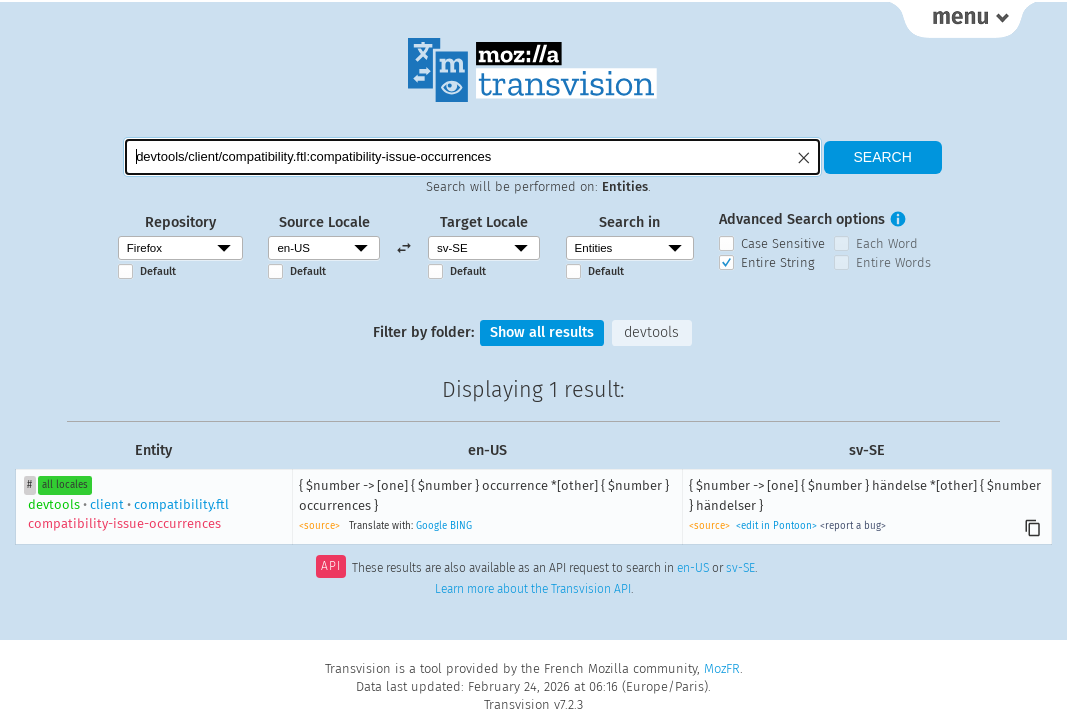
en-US (693, 568)
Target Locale (484, 222)
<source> (319, 526)
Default (158, 271)
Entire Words (893, 262)
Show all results (542, 332)
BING (461, 526)
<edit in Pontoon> (776, 526)
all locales (65, 485)
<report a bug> (853, 526)
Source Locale (324, 222)
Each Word (887, 243)
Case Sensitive (783, 243)
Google (431, 526)
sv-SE (740, 568)
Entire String (778, 262)
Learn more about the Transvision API (533, 589)
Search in (629, 222)
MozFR (722, 668)
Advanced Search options (802, 219)
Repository (180, 222)
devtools (651, 332)
